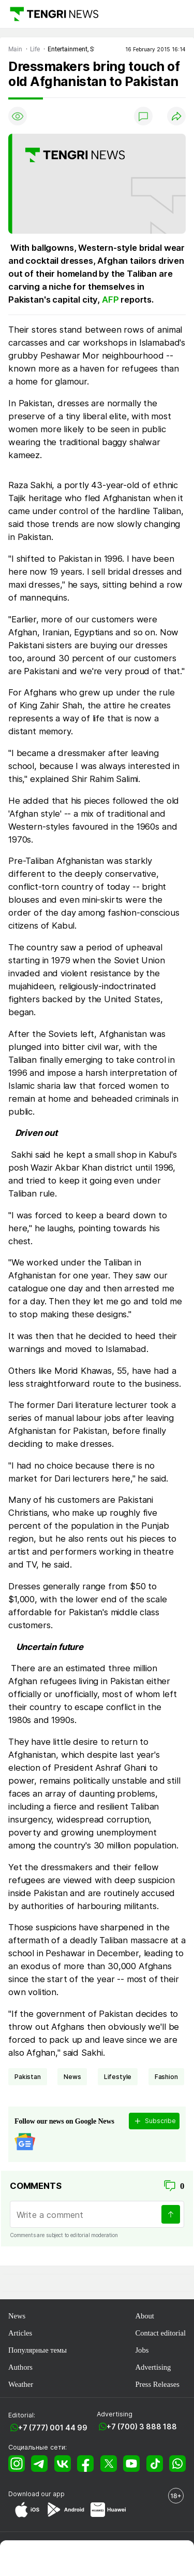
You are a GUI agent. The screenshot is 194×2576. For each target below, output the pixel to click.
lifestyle (118, 2077)
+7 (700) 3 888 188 (142, 2426)
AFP (110, 299)
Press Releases (157, 2384)
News (16, 2316)
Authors (20, 2367)
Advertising (153, 2367)
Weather (20, 2384)
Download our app (36, 2494)
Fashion (166, 2077)
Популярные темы (37, 2350)
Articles (20, 2333)
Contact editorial (160, 2333)
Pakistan (27, 2077)
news (72, 2077)
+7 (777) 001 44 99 (52, 2427)
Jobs (141, 2350)
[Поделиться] (176, 116)
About (144, 2316)
